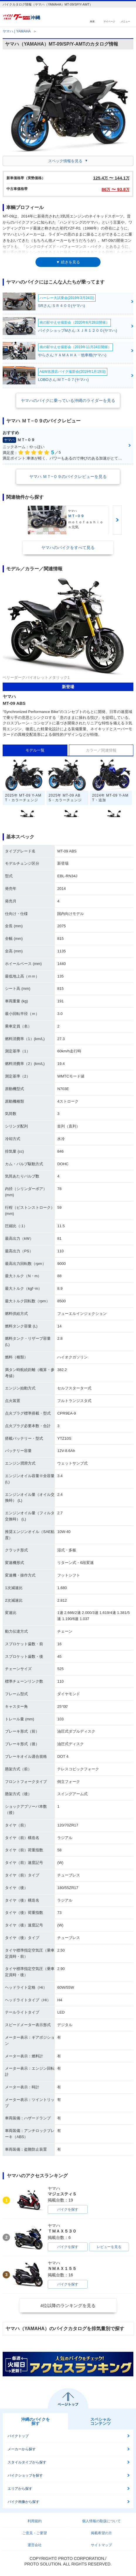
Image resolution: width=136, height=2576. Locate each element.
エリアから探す (20, 2489)
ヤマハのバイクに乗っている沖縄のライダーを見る (68, 400)
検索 (92, 21)
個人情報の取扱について (101, 2521)
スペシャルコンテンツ (100, 2421)
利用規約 (35, 2521)
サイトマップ (101, 2545)
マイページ (109, 21)
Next (117, 520)
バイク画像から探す (23, 2502)
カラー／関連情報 (101, 750)
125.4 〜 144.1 (111, 177)
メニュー (125, 21)
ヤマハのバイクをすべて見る (68, 547)
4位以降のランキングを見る (68, 2305)
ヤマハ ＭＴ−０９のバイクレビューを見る (68, 476)
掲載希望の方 (101, 2533)
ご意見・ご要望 (34, 2533)
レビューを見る (109, 2247)
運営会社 (35, 2545)
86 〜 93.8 (116, 189)
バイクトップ (18, 2436)
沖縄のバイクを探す (35, 2421)
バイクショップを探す (25, 2475)
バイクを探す (67, 2209)
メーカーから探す (22, 2449)
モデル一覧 (35, 750)
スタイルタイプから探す (27, 2462)
